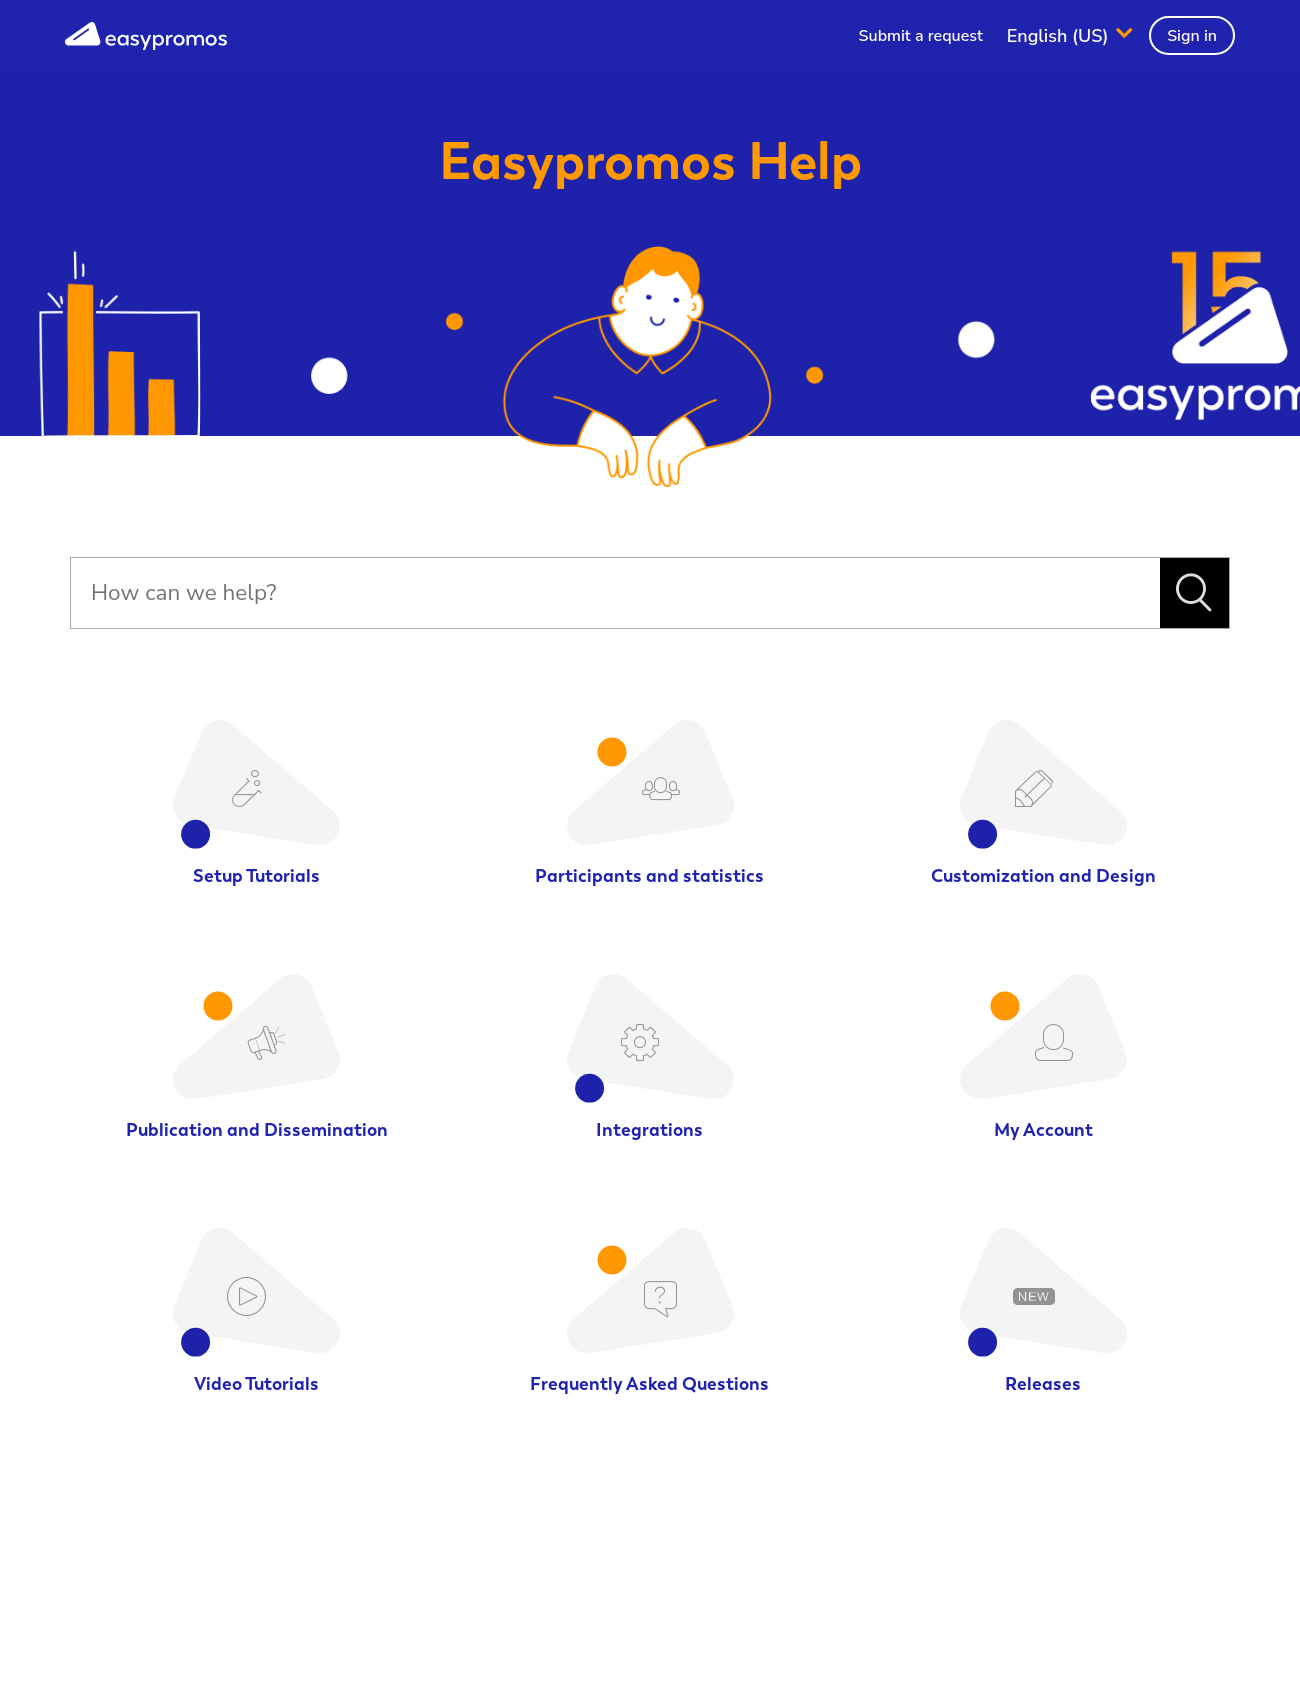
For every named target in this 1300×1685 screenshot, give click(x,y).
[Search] (615, 593)
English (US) (1060, 35)
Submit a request (921, 36)
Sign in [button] (1192, 36)
